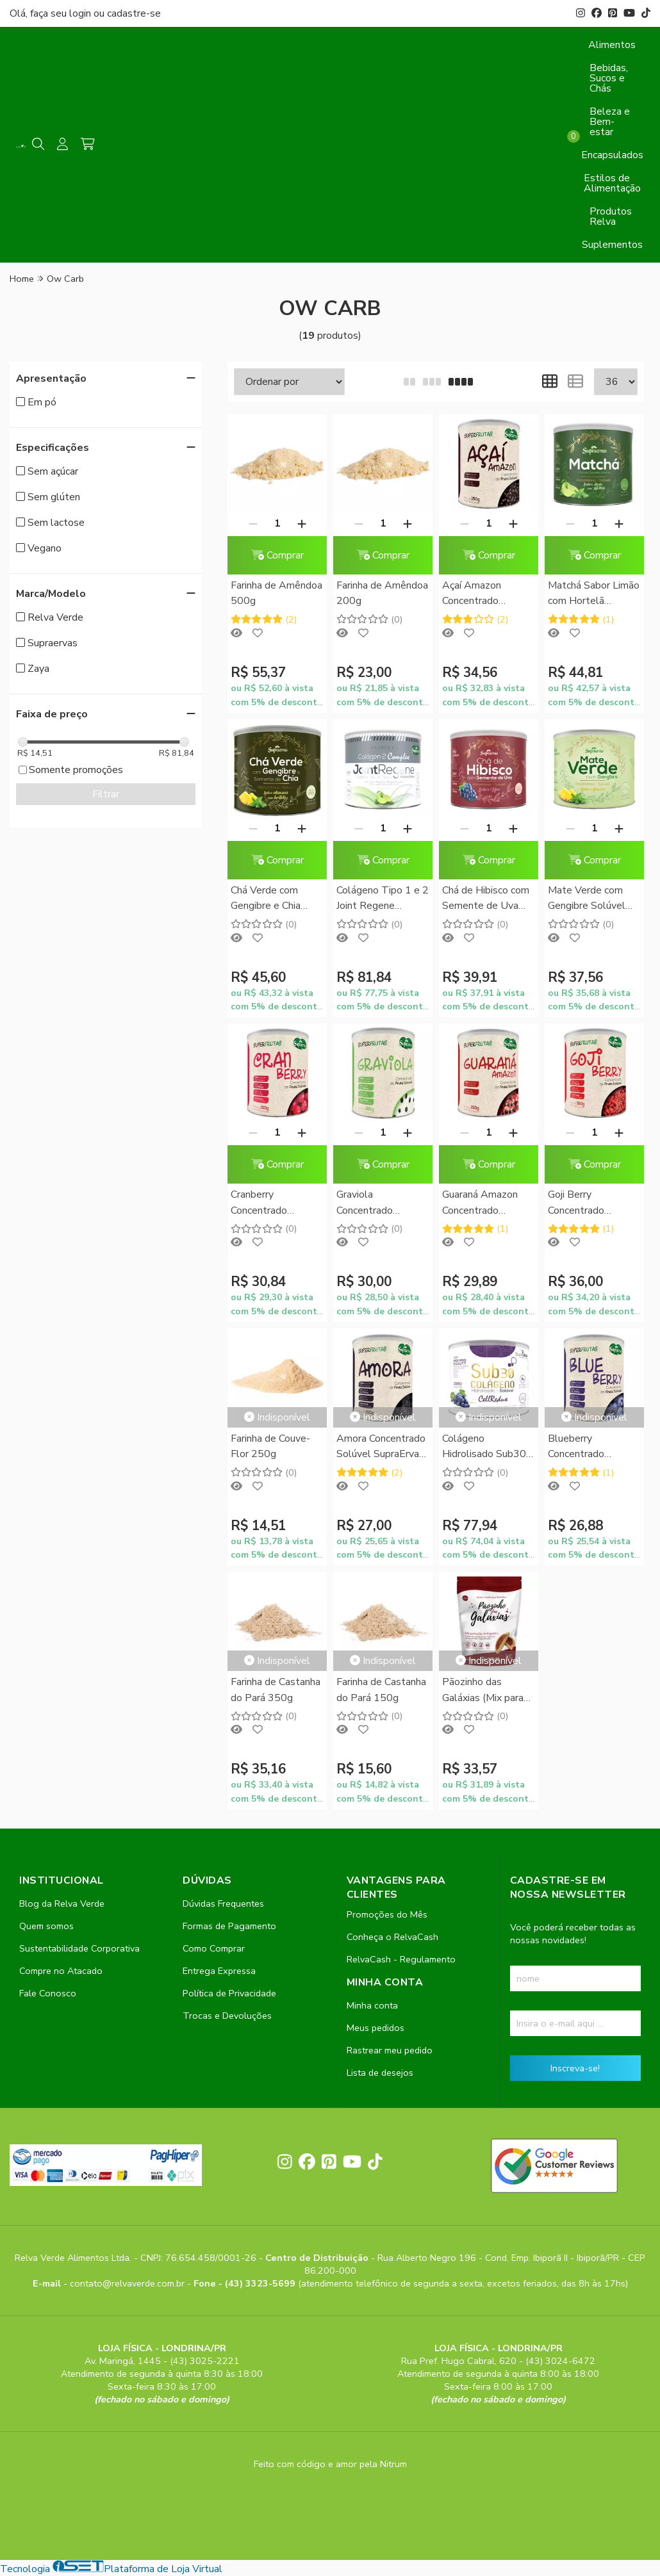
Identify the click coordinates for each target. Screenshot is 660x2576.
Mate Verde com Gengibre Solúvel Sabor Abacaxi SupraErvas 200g (587, 899)
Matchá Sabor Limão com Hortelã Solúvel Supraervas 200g (593, 594)
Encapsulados (612, 155)
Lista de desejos (380, 2072)
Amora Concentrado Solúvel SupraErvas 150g (380, 1447)
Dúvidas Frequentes (223, 1903)
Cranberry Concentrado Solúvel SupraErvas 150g (274, 1203)
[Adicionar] (301, 523)
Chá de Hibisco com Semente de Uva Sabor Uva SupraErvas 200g (485, 899)
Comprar (277, 555)
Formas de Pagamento (229, 1926)
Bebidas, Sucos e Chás (609, 78)
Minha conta (372, 2005)
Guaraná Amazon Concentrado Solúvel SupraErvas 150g (486, 1203)
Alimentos (612, 45)
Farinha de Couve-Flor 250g (270, 1446)
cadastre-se (134, 13)
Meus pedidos (375, 2027)
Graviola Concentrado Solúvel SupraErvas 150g (380, 1203)
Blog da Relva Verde (61, 1903)
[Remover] (253, 523)
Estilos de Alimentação (612, 183)
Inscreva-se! (575, 2068)
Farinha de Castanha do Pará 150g (381, 1689)
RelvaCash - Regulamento (401, 1959)
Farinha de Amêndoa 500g (276, 593)
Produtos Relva (611, 216)
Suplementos (612, 245)
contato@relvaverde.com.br (128, 2283)
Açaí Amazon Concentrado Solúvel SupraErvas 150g (486, 594)
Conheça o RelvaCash (392, 1936)
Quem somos (46, 1926)
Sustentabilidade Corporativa (79, 1948)
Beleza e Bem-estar (610, 121)
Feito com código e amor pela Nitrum (330, 2464)
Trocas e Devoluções (227, 2015)
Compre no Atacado (61, 1970)
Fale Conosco (47, 1993)
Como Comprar (214, 1948)
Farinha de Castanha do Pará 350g (275, 1689)
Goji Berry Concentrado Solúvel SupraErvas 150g (592, 1203)
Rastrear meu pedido (390, 2050)
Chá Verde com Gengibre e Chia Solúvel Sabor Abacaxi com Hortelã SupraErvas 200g (275, 899)
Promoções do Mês (387, 1914)
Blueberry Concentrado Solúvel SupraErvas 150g (592, 1447)
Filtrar (105, 794)
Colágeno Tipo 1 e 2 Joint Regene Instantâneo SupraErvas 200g (382, 899)
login (81, 13)
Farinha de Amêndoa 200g (382, 593)
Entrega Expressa (219, 1970)
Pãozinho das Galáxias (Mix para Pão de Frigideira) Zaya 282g (483, 1690)
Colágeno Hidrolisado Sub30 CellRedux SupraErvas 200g (484, 1447)
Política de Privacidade (229, 1993)
